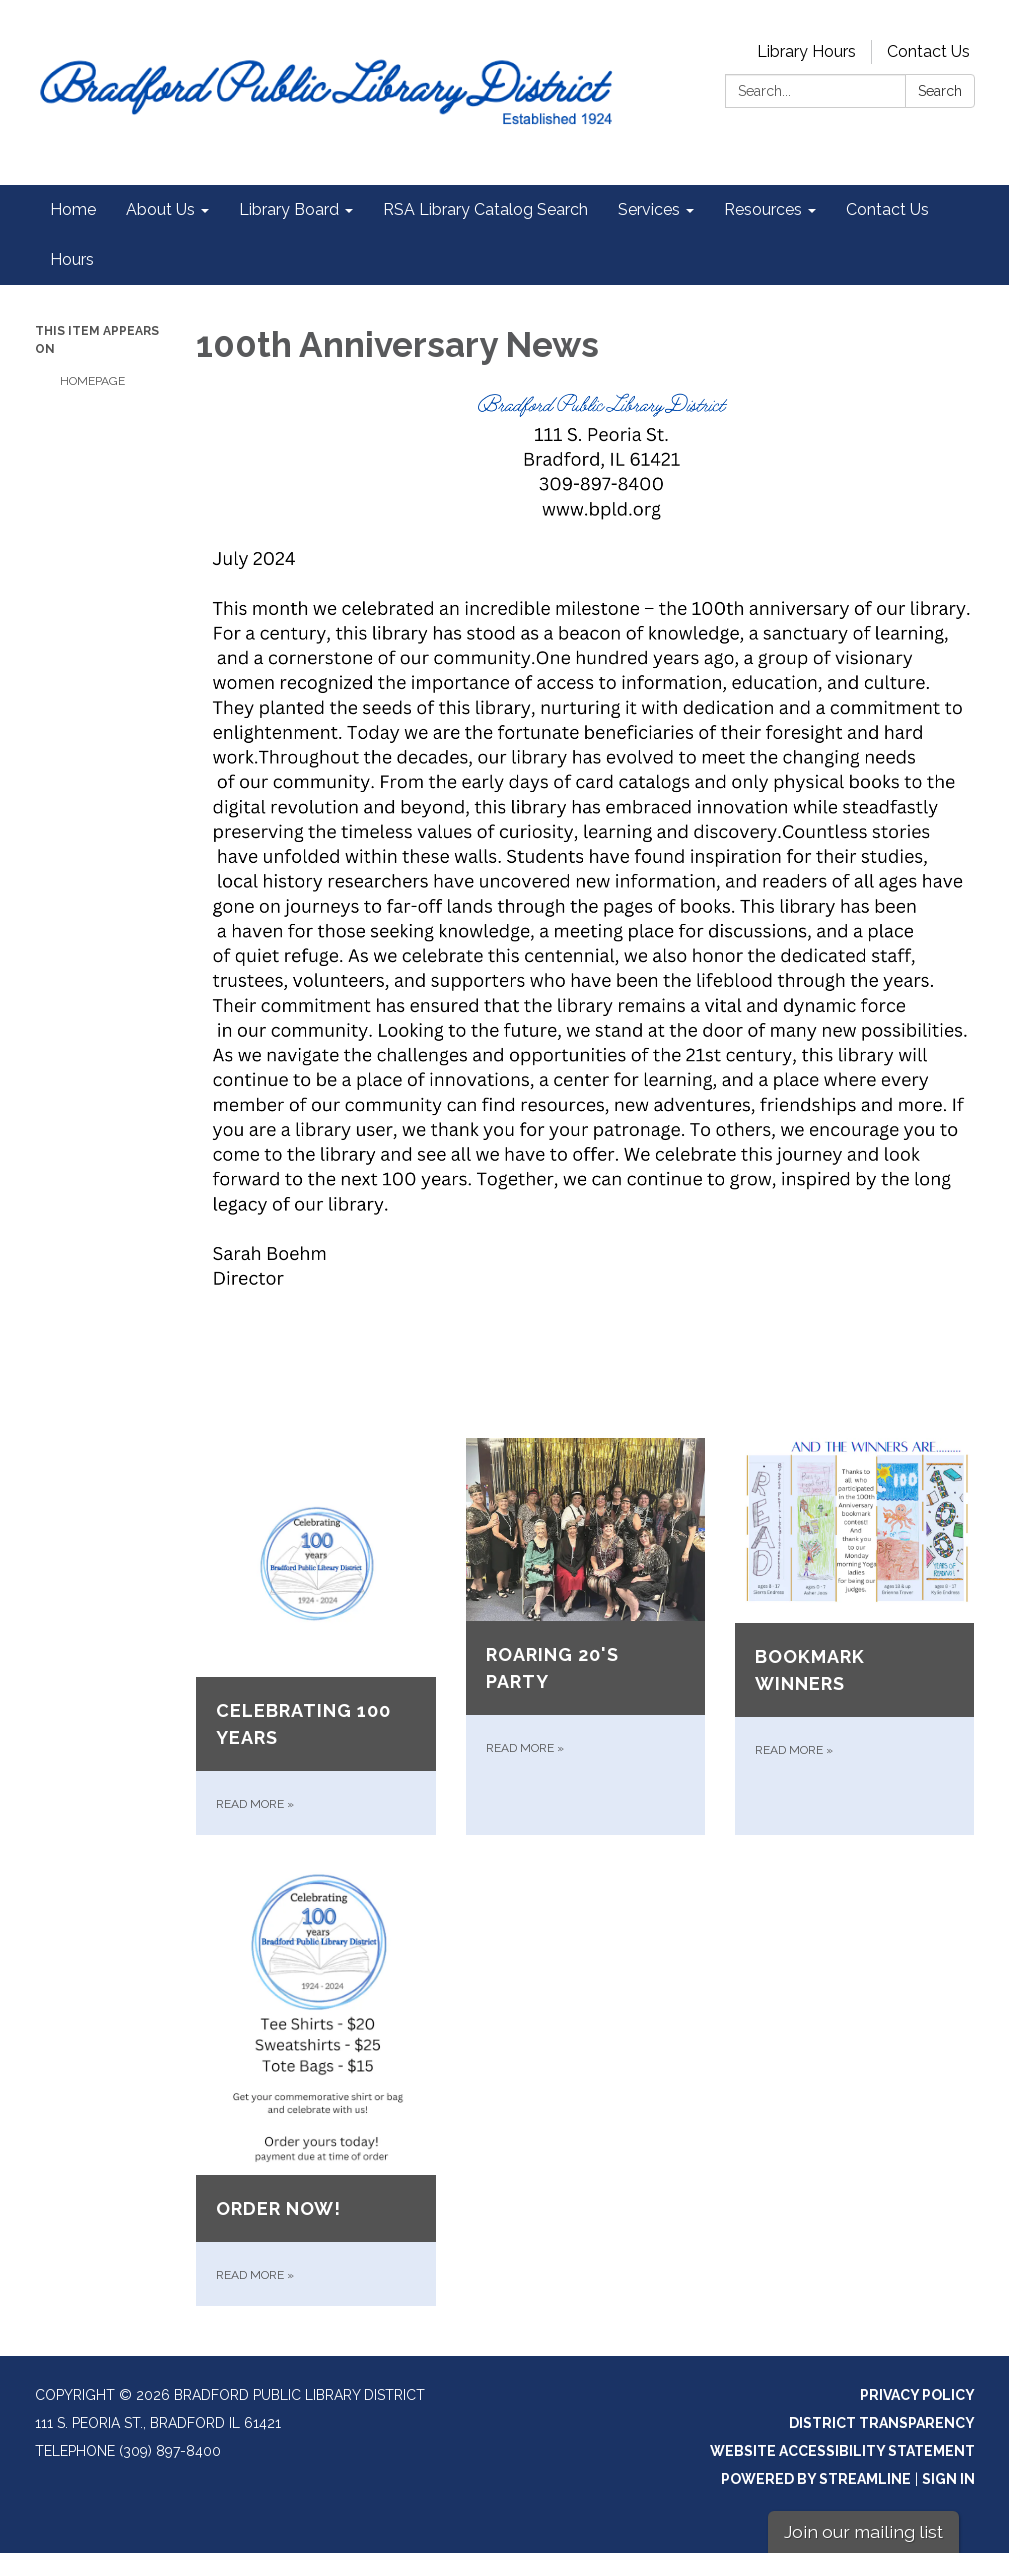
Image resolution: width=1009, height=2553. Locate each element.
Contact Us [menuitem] (887, 209)
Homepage (92, 381)
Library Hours (806, 51)
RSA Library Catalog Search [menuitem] (485, 209)
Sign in (948, 2479)
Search (940, 91)
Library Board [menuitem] (289, 209)
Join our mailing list (863, 2531)
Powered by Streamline (816, 2479)
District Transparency (882, 2423)
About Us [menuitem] (160, 209)
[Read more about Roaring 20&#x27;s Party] (585, 1636)
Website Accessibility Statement (842, 2451)
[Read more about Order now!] (315, 2085)
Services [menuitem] (649, 209)
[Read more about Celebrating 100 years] (315, 1636)
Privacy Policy (917, 2395)
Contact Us (928, 51)
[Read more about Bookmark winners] (854, 1636)
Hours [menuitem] (72, 259)
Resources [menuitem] (763, 209)
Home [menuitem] (73, 209)
